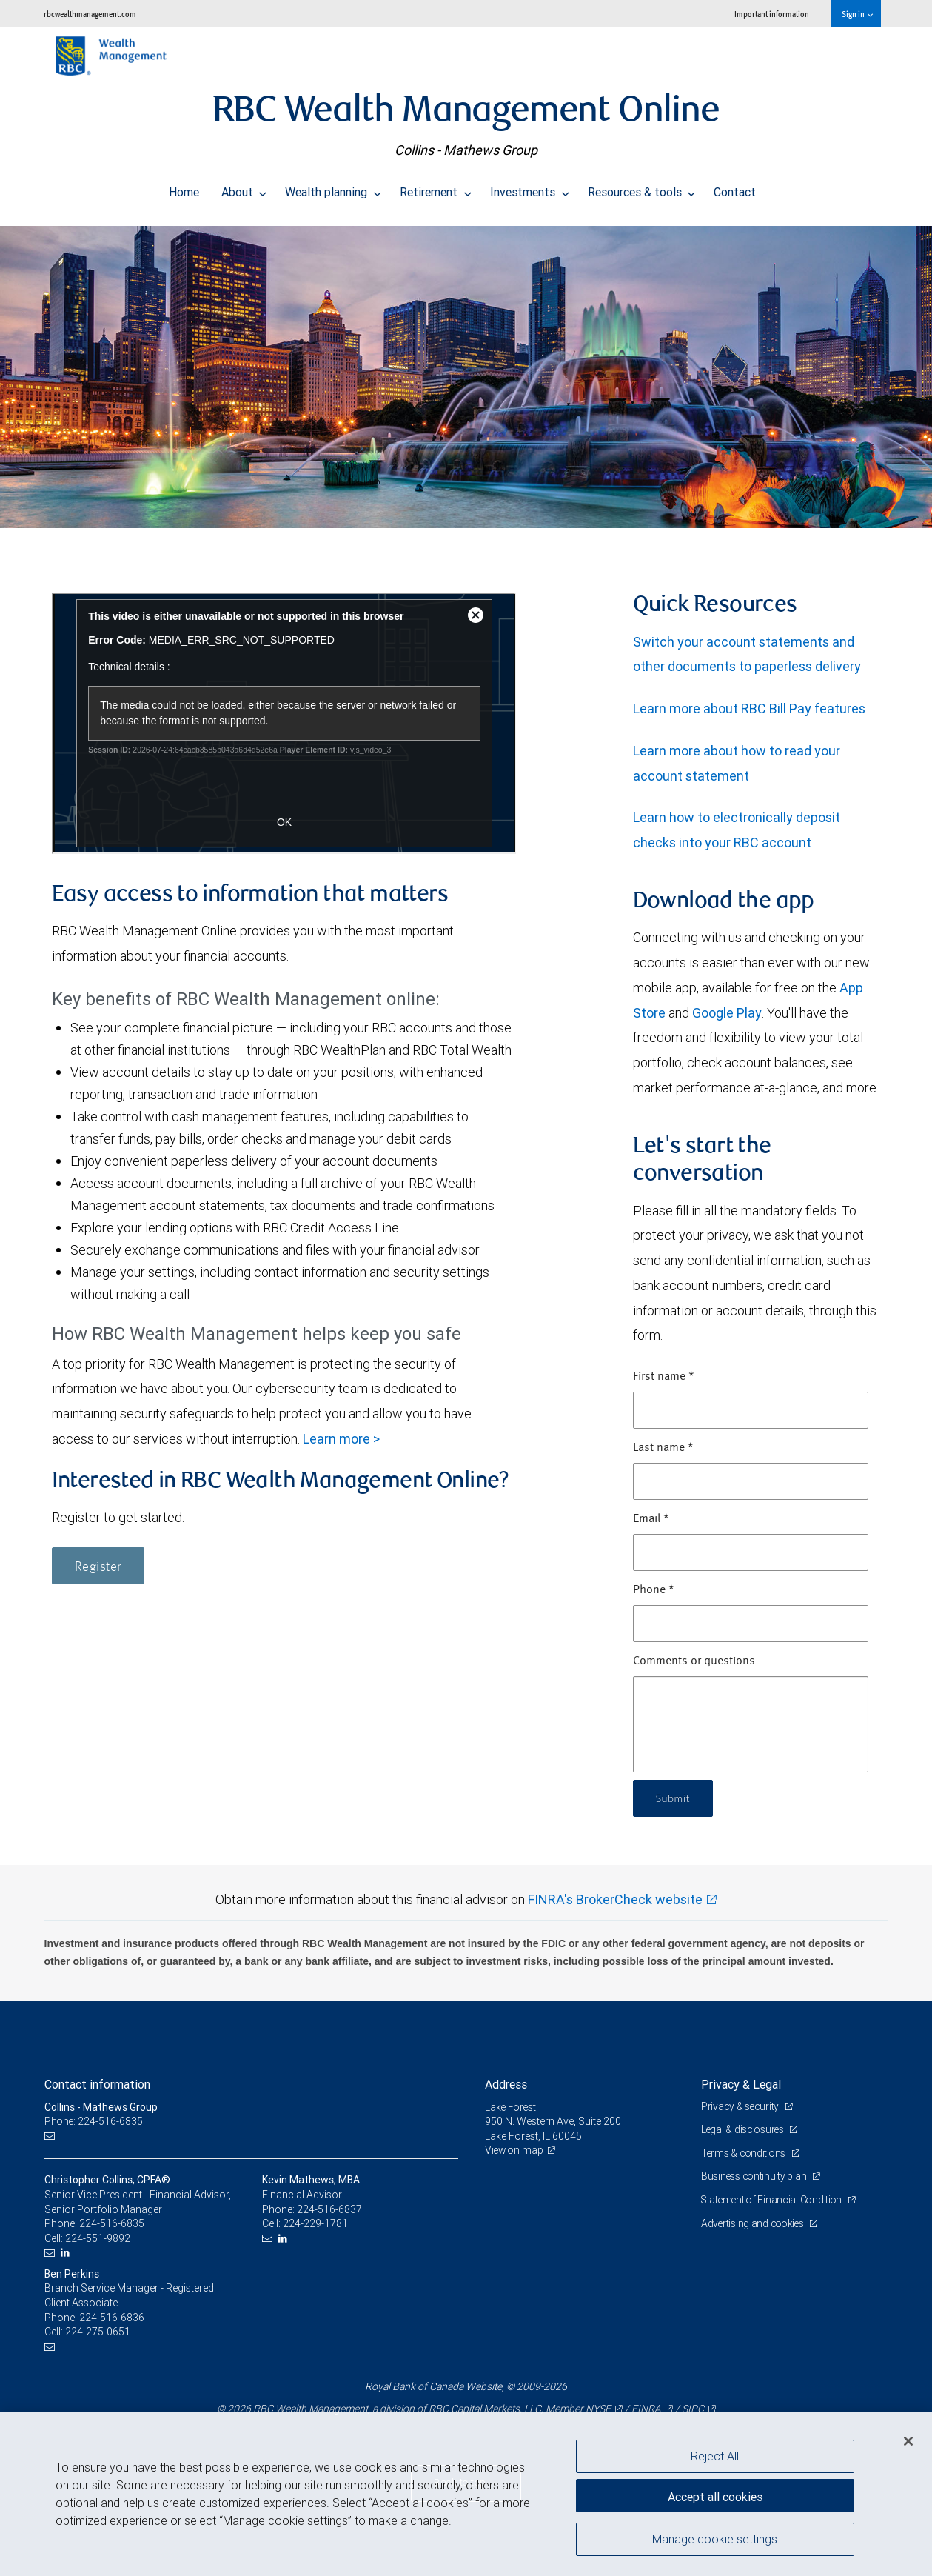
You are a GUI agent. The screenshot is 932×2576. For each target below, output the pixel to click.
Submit (675, 1798)
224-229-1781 (315, 2223)
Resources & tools (642, 188)
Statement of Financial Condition (774, 2199)
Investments (529, 188)
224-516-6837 (329, 2209)
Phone (653, 1590)
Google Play (727, 1012)
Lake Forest (511, 2107)
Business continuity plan (755, 2176)
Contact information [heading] (97, 2084)
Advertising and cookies (754, 2223)
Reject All (715, 2456)
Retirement (436, 188)
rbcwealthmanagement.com (90, 14)
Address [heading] (506, 2084)
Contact (735, 188)
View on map (515, 2150)
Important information (771, 14)
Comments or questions (694, 1661)
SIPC (693, 2408)
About (244, 188)
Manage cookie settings (714, 2541)
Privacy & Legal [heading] (741, 2084)
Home (184, 188)
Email (651, 1519)
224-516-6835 (111, 2223)
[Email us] (51, 2136)
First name (663, 1377)
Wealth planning (333, 188)
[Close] (908, 2441)
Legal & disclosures (744, 2129)
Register (98, 1567)
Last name (663, 1448)
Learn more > (341, 1438)
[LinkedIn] (67, 2253)
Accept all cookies (715, 2494)
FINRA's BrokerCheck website (615, 1899)
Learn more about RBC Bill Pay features (749, 708)
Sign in (857, 14)
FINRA (646, 2408)
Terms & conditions (745, 2153)
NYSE (598, 2408)
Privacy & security (741, 2106)
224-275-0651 (97, 2331)
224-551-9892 (97, 2238)
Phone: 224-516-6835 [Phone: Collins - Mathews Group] (94, 2121)
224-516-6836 (111, 2317)
